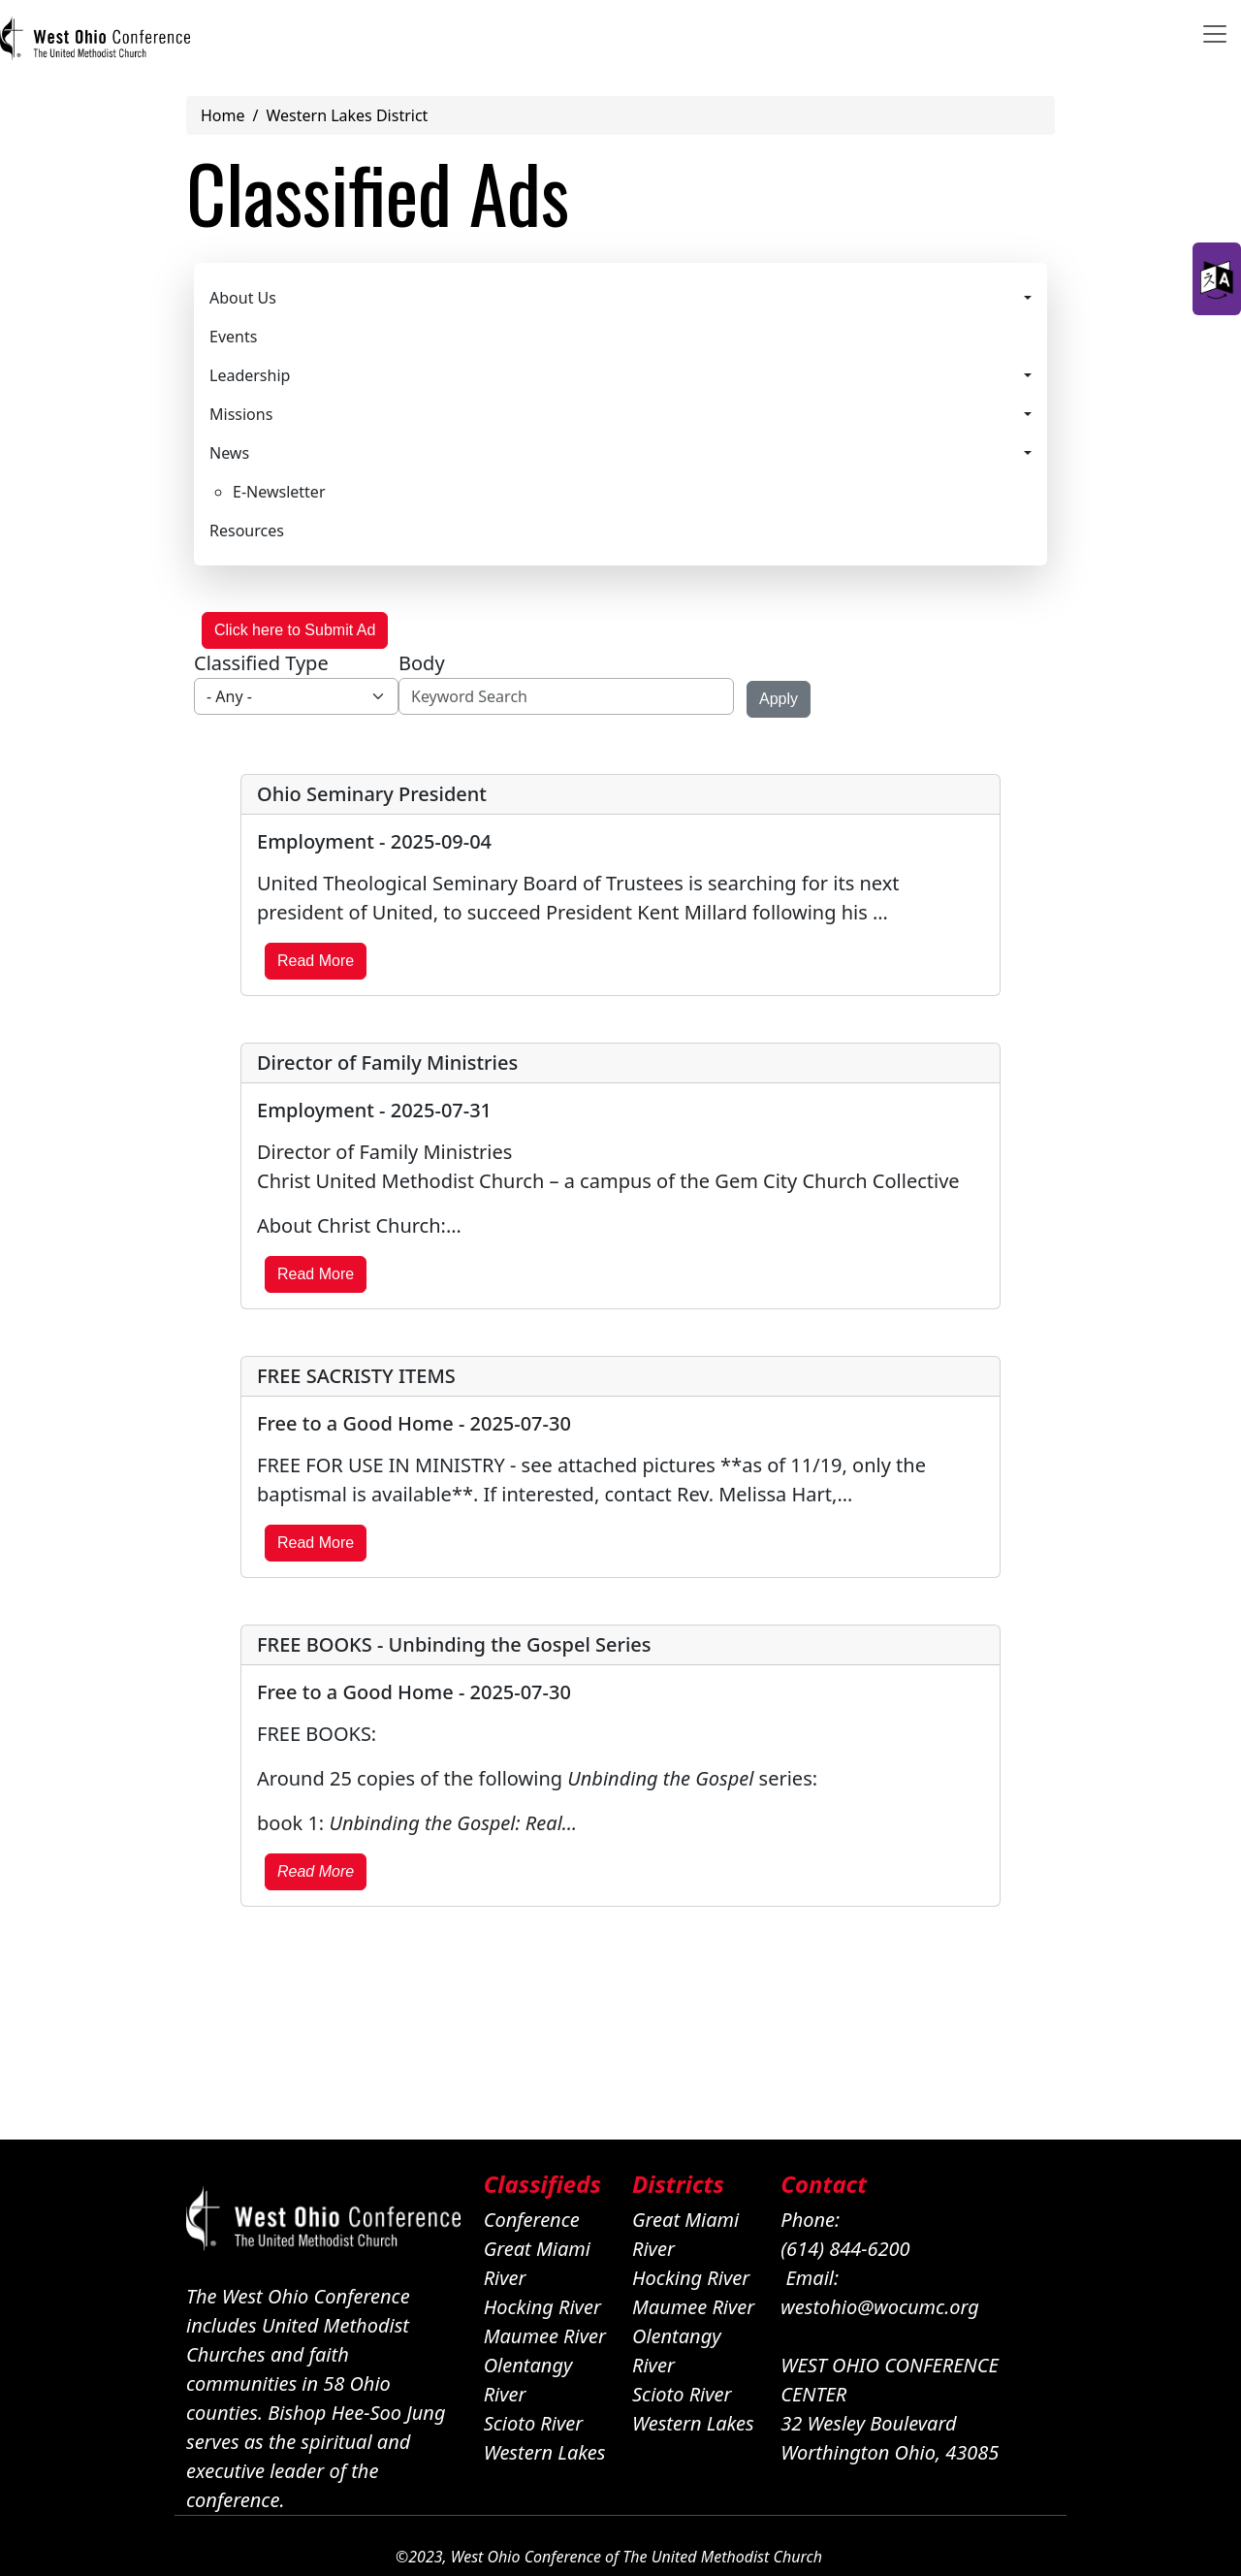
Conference (532, 2219)
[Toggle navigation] (1215, 34)
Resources (246, 530)
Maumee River (545, 2336)
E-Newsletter (279, 491)
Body (421, 663)
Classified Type (261, 663)
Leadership (249, 375)
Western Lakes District (347, 115)
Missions (240, 414)
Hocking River (542, 2307)
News (229, 453)
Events (233, 336)
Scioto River (534, 2423)
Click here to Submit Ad (294, 630)
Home (223, 115)
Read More (315, 960)
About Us (242, 297)
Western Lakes (545, 2452)
